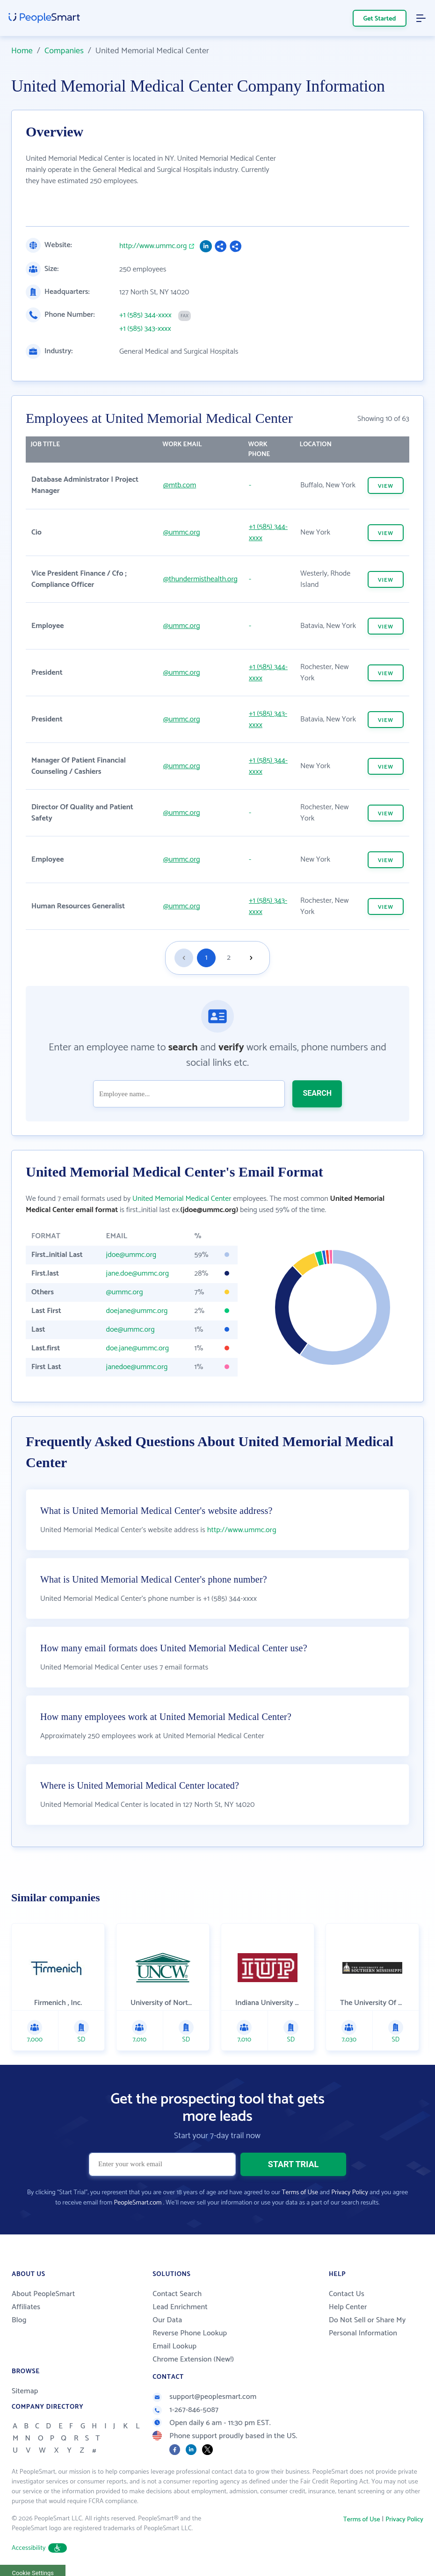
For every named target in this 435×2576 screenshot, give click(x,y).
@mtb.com (179, 485)
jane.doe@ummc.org (137, 1273)
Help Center (348, 2307)
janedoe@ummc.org (137, 1367)
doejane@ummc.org (137, 1311)
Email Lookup (174, 2346)
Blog (19, 2320)
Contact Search (177, 2294)
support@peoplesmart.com (204, 2396)
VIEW (385, 486)
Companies (64, 51)
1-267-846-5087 (185, 2410)
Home (22, 51)
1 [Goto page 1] (206, 957)
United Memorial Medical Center (181, 1198)
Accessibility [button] (39, 2548)
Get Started (379, 19)
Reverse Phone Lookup (189, 2333)
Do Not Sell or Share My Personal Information (367, 2327)
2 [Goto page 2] (229, 957)
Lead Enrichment (180, 2307)
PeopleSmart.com (137, 2203)
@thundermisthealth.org (200, 579)
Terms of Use (300, 2192)
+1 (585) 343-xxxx (145, 329)
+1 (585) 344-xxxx (145, 315)
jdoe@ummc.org (131, 1255)
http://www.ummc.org (153, 246)
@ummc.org (181, 532)
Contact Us (346, 2294)
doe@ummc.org (130, 1329)
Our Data (167, 2320)
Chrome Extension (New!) (193, 2359)
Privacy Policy (349, 2192)
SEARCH (317, 1093)
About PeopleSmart (43, 2294)
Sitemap (25, 2391)
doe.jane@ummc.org (137, 1348)
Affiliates (26, 2307)
